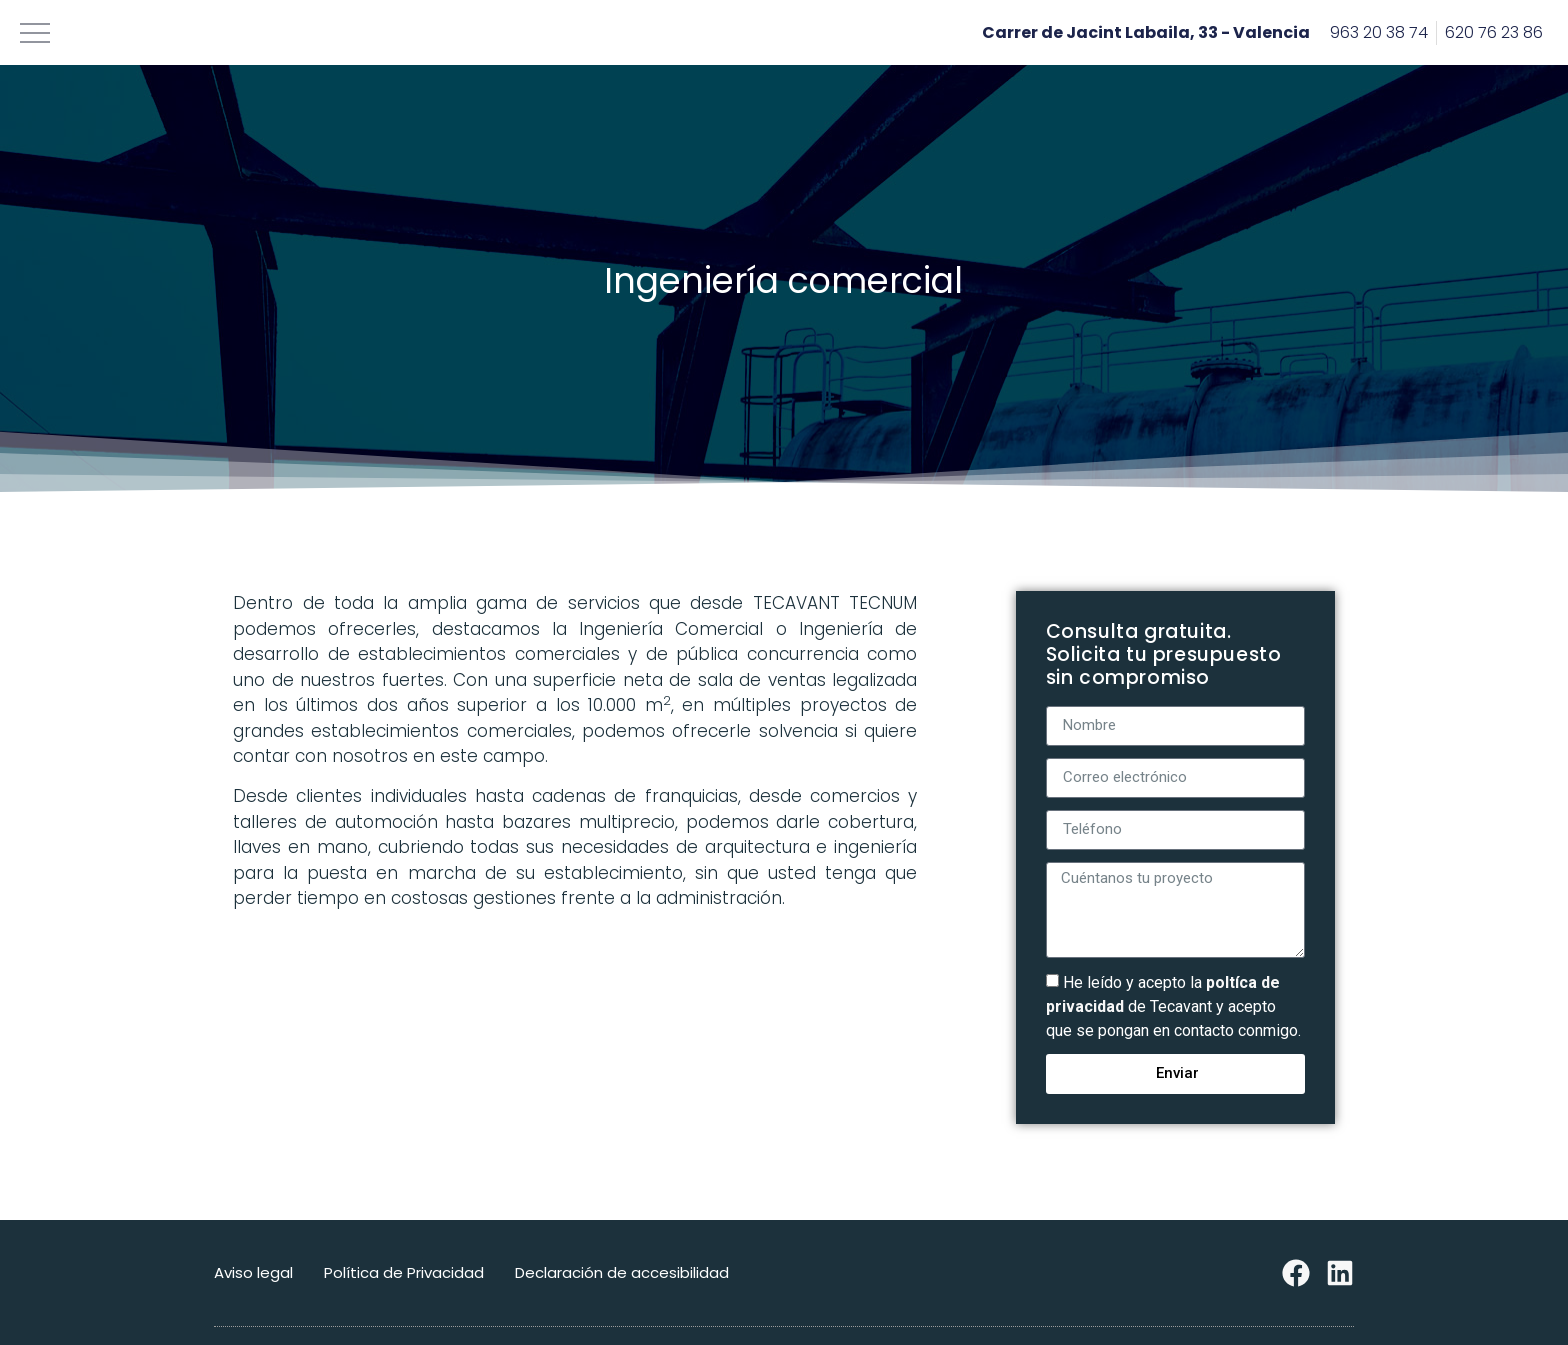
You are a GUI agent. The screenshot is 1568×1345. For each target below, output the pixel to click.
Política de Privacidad (404, 1272)
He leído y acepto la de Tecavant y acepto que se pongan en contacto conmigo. (1173, 1006)
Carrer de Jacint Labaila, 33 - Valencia (1146, 32)
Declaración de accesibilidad (622, 1272)
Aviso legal (253, 1272)
